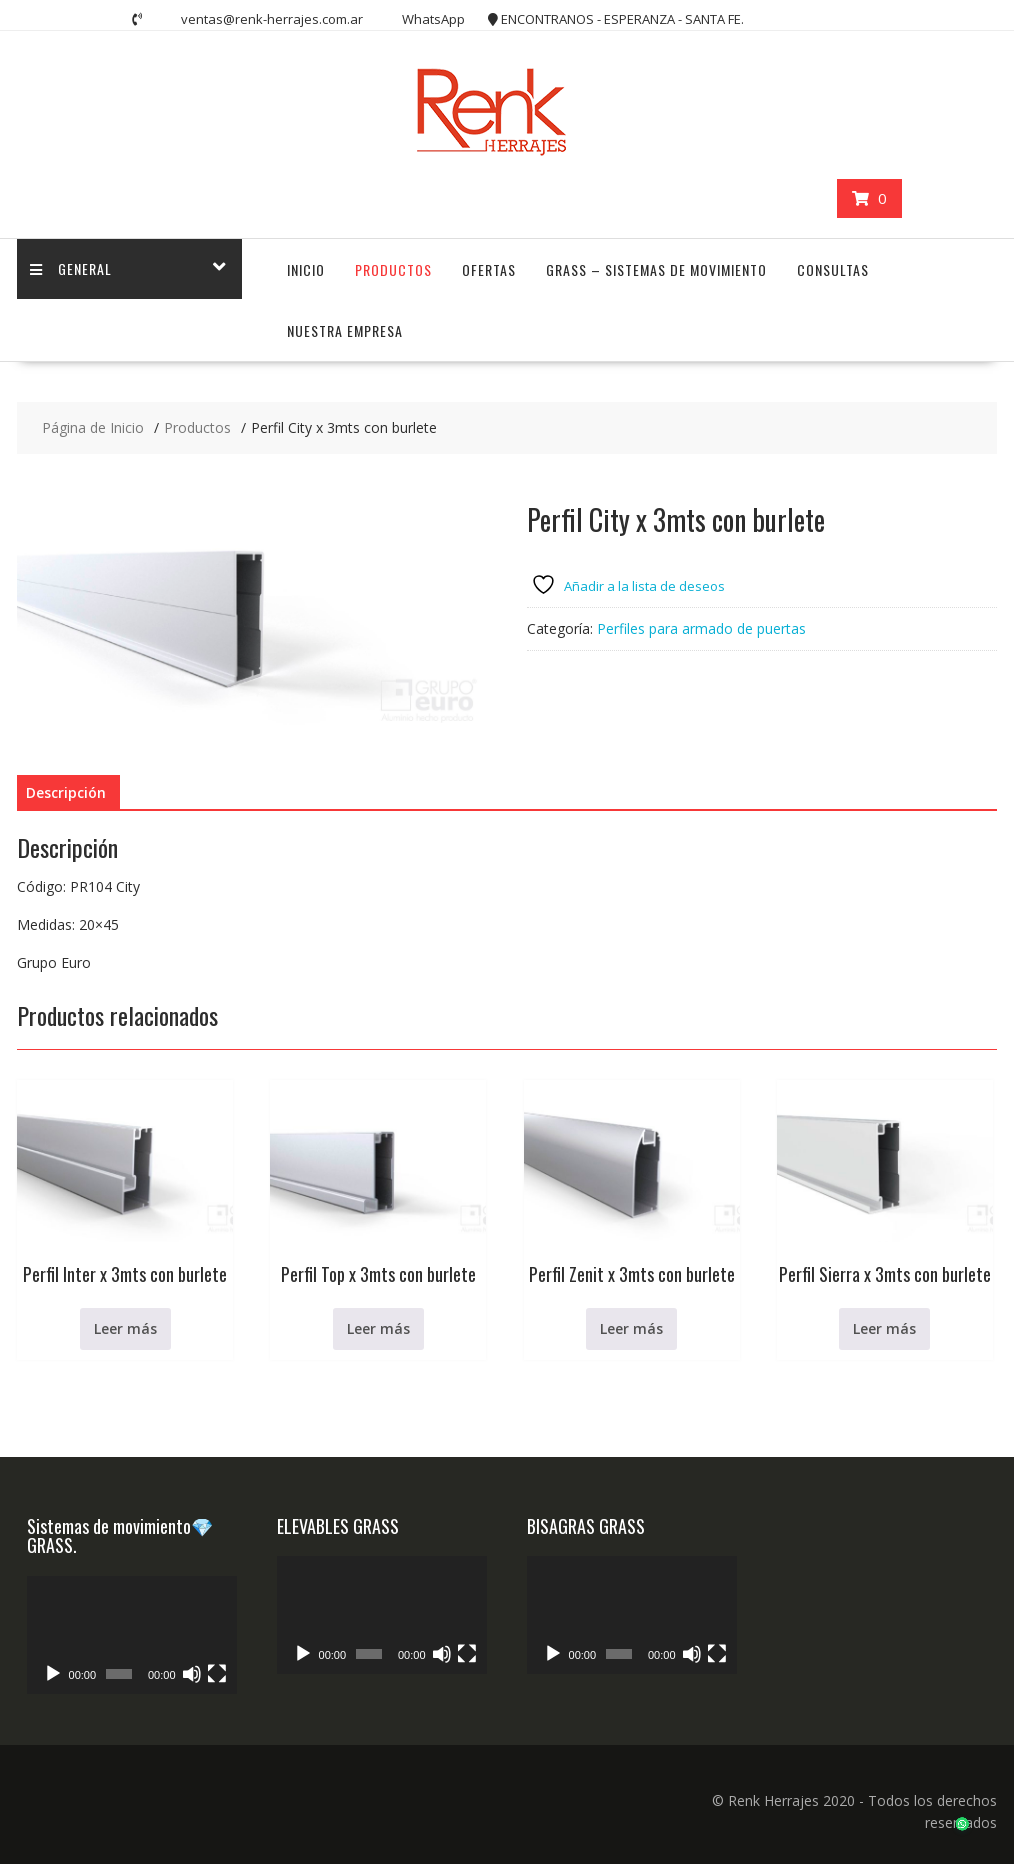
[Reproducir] (53, 1674)
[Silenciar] (192, 1674)
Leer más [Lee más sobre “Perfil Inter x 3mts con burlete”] (125, 1328)
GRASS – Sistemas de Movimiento (656, 269)
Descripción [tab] (66, 792)
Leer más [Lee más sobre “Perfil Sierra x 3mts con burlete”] (884, 1328)
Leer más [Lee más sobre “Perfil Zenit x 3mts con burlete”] (631, 1328)
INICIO (306, 269)
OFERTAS (489, 269)
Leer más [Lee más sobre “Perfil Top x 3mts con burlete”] (378, 1328)
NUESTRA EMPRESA (345, 330)
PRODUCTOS (393, 269)
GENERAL (73, 269)
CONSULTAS (833, 269)
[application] (132, 1635)
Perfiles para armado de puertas (701, 628)
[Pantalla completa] (217, 1674)
